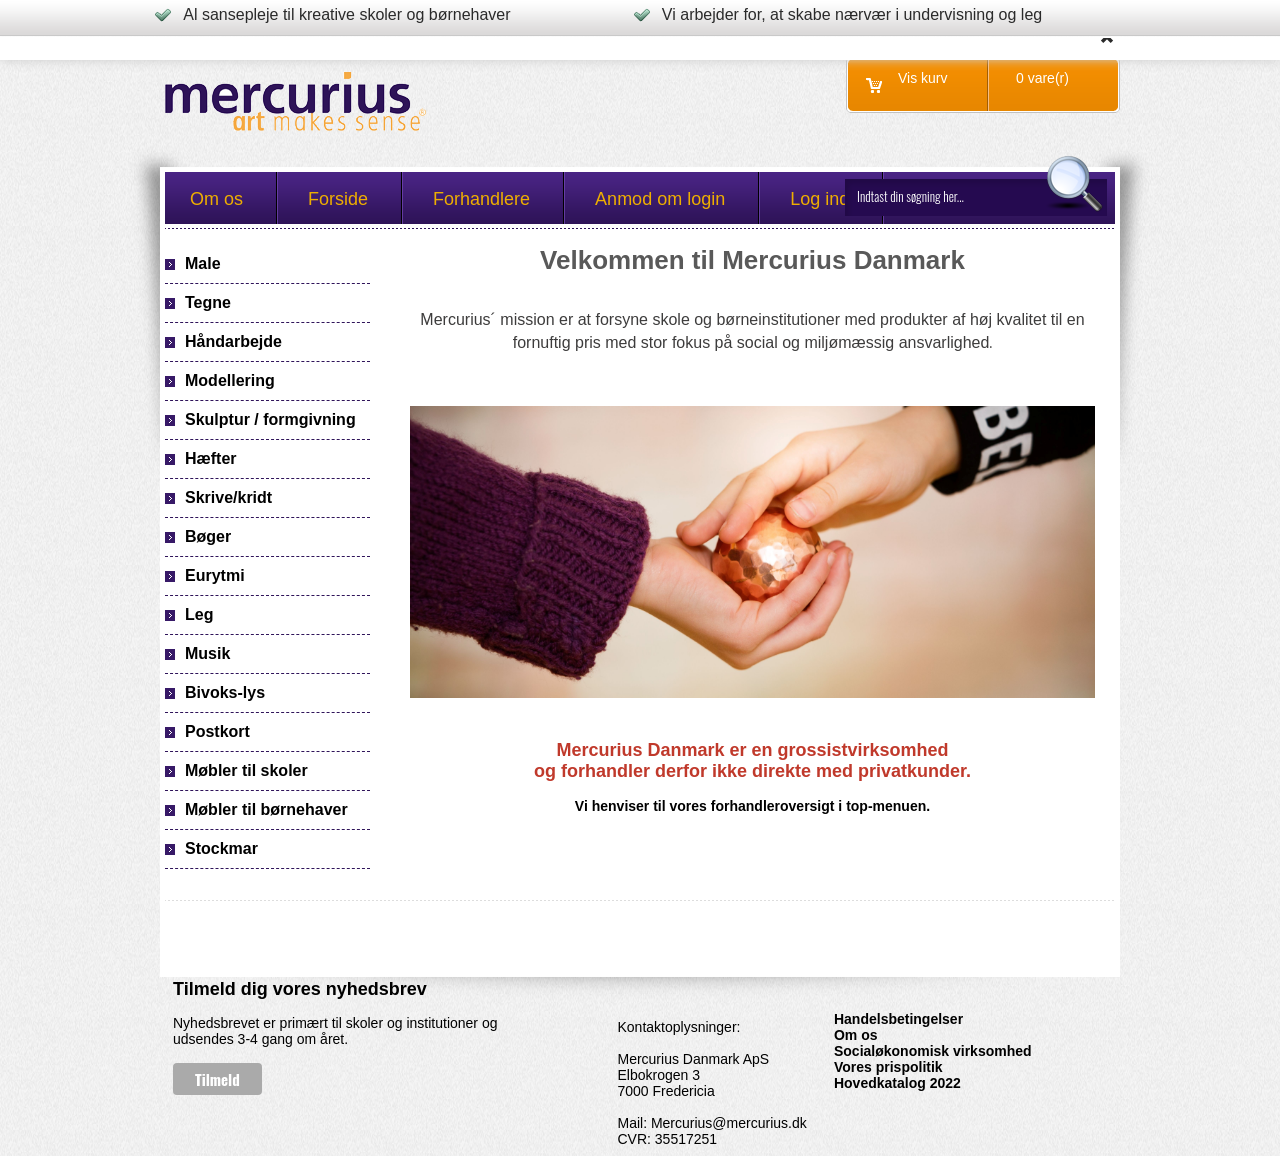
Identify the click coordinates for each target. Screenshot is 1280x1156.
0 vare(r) (1042, 78)
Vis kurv (923, 78)
